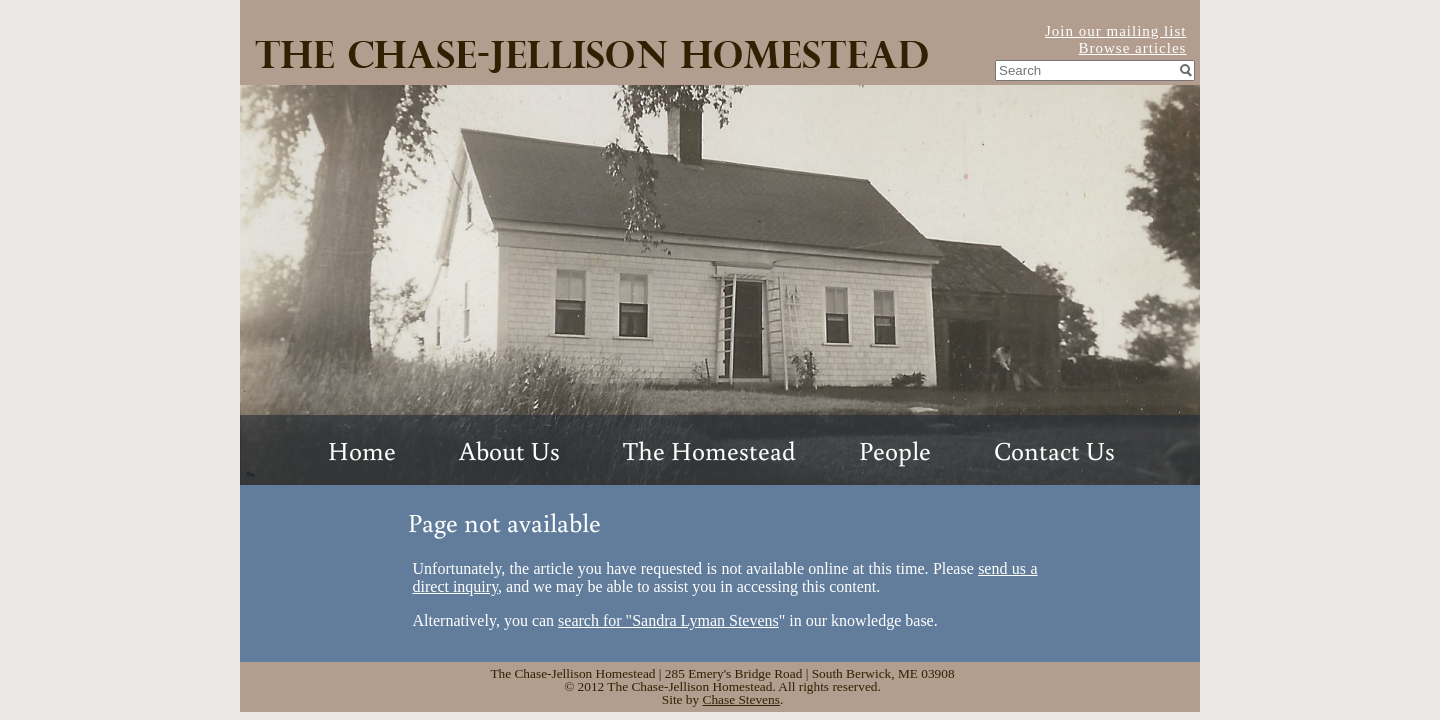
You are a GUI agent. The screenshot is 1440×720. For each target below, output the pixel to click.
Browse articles (1133, 48)
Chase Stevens (741, 699)
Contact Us (1054, 450)
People (895, 450)
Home (362, 450)
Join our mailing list (1115, 31)
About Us (509, 450)
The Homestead (709, 450)
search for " (668, 620)
